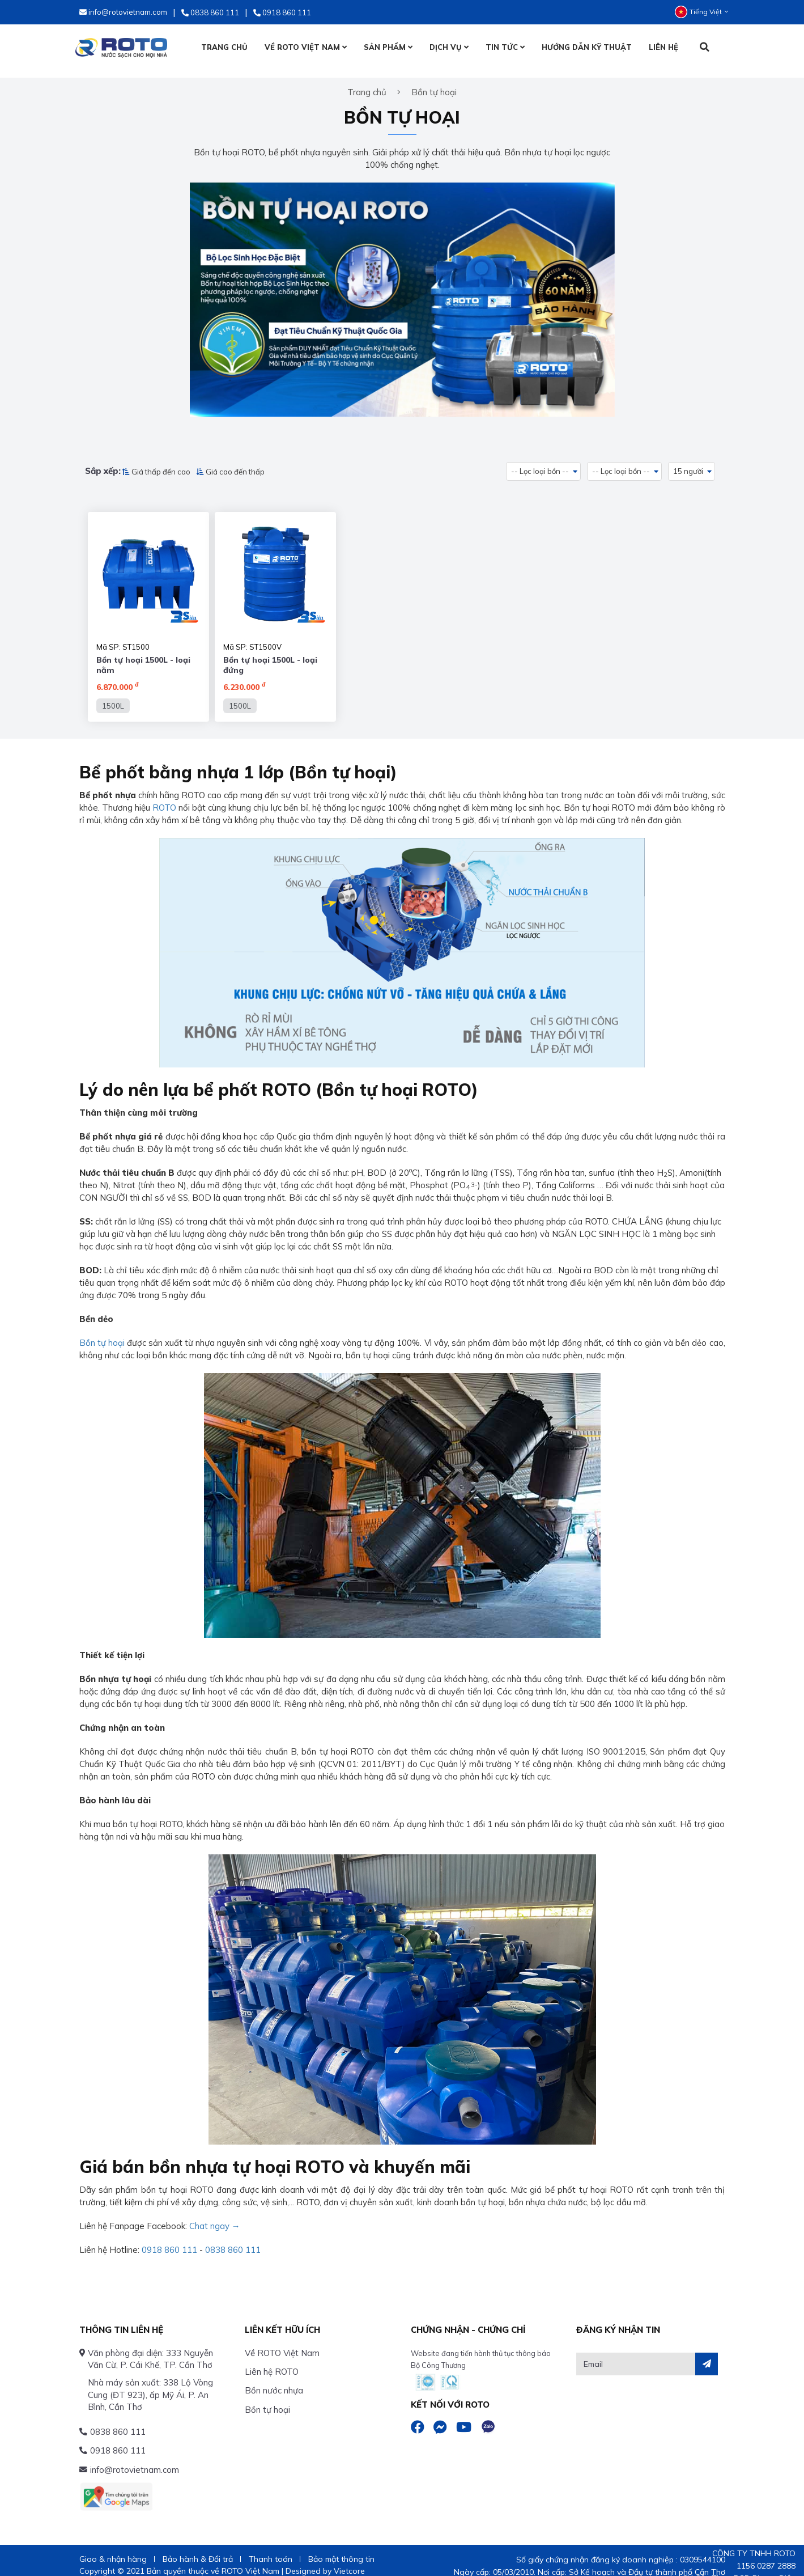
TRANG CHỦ (224, 47)
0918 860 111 (169, 2239)
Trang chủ (366, 84)
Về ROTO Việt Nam (282, 2342)
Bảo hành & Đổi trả (198, 2548)
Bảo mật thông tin (341, 2548)
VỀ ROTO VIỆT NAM (306, 47)
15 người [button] (689, 463)
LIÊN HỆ (663, 47)
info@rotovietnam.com (134, 2459)
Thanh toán (270, 2548)
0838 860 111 (233, 2239)
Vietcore (349, 2560)
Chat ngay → (214, 2215)
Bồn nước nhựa (274, 2380)
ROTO (164, 796)
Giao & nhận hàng (113, 2548)
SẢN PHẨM (388, 47)
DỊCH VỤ (449, 47)
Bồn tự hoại (102, 1332)
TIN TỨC (505, 47)
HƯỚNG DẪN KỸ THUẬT (587, 47)
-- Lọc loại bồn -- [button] (540, 463)
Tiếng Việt (701, 12)
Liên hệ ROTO (272, 2360)
